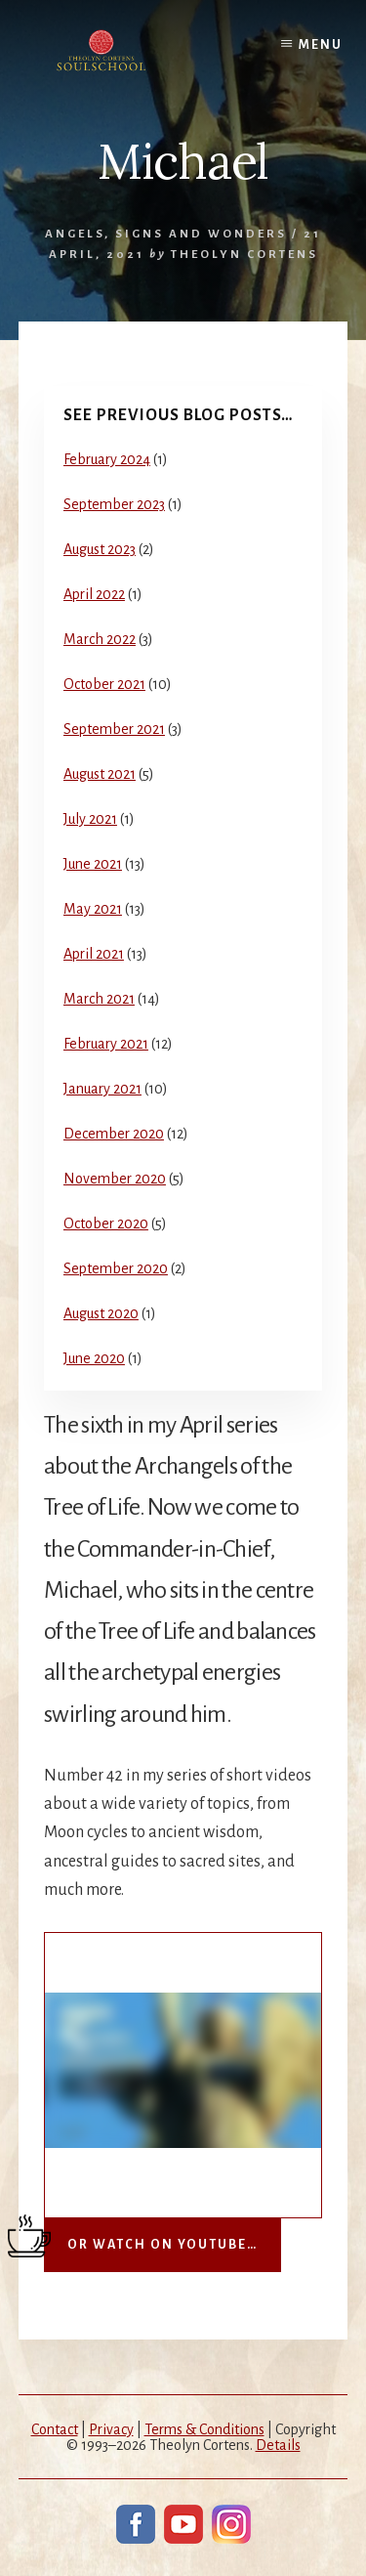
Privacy (111, 2429)
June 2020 (94, 1358)
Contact (54, 2429)
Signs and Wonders (201, 234)
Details (278, 2445)
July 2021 (90, 819)
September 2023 (114, 504)
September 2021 (114, 729)
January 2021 (102, 1088)
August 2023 (99, 549)
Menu (321, 45)
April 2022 (94, 594)
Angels (74, 234)
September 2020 (115, 1268)
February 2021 (105, 1044)
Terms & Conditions (204, 2429)
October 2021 (104, 684)
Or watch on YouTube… (162, 2245)
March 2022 (99, 639)
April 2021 (93, 954)
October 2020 (105, 1223)
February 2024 (106, 459)
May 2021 (92, 909)
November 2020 (114, 1178)
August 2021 (99, 774)
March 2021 (99, 999)
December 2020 (113, 1133)
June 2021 (92, 864)
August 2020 (101, 1313)
